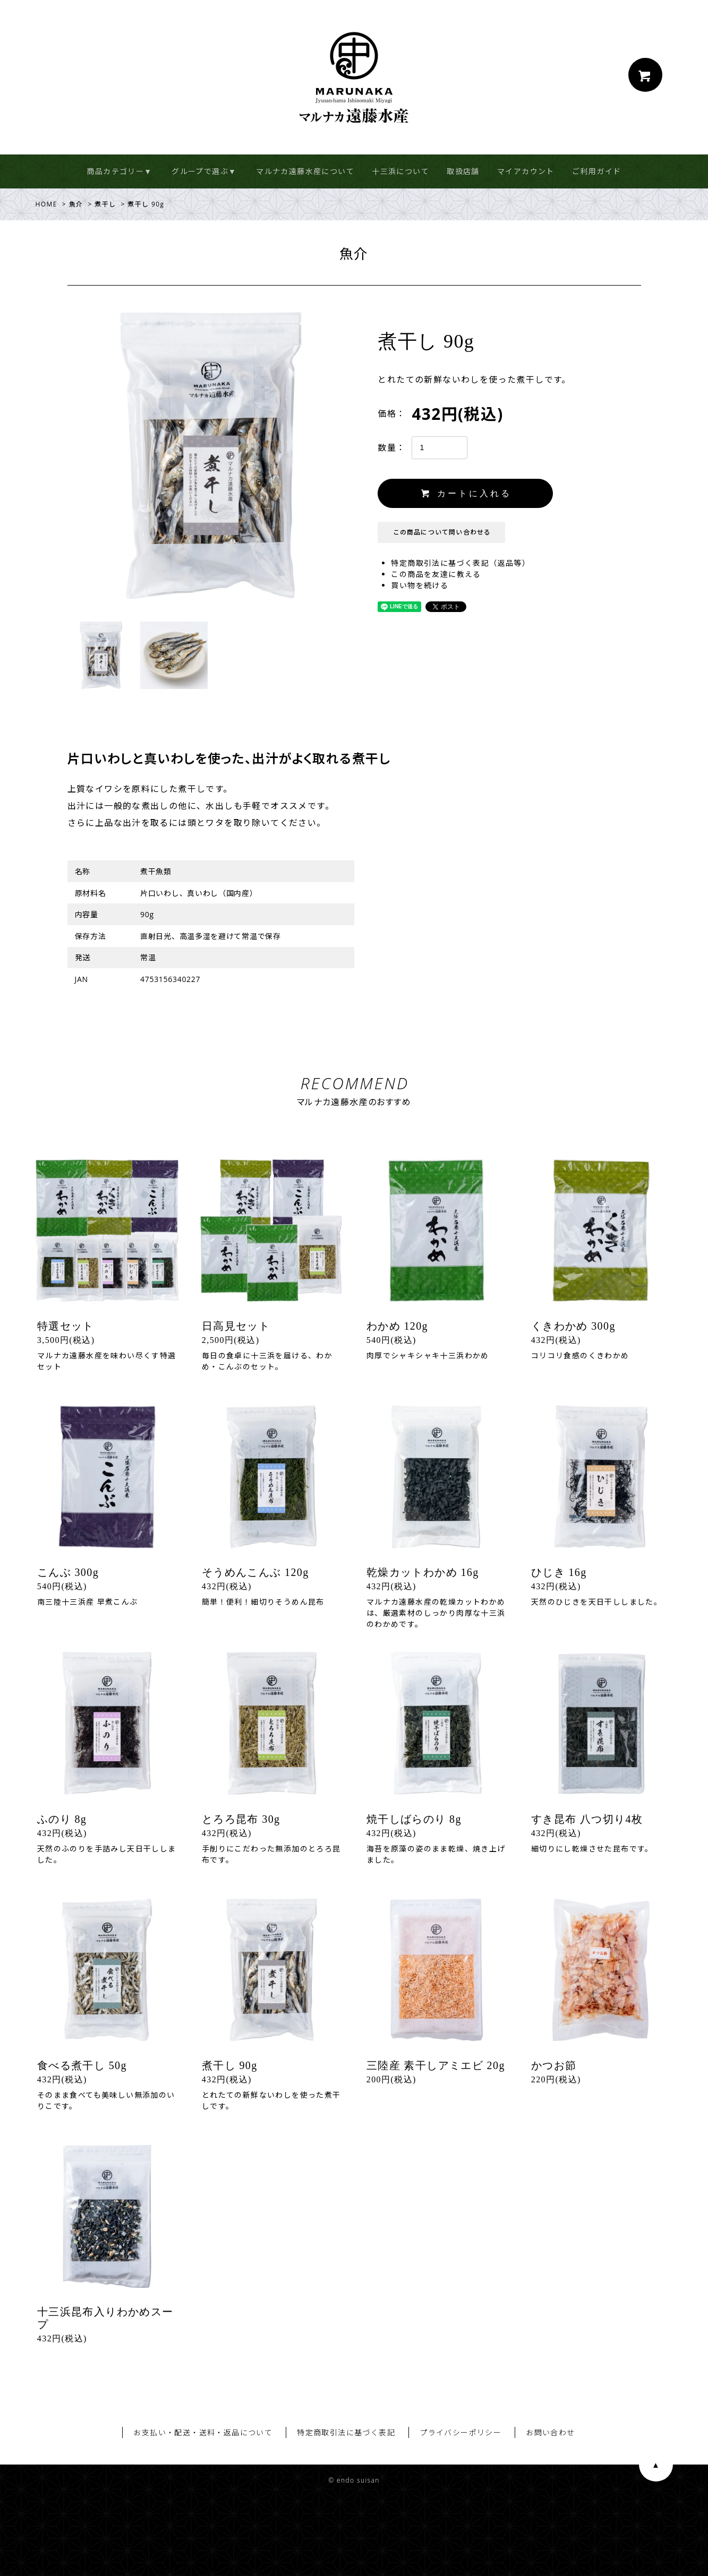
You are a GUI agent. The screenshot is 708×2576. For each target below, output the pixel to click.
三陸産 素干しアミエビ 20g (435, 2065)
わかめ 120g (397, 1326)
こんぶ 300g (68, 1572)
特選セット (65, 1326)
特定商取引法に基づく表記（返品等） (460, 563)
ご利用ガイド (596, 171)
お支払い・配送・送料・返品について (202, 2432)
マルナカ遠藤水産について (305, 171)
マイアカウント (526, 171)
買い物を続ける (419, 585)
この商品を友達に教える (436, 574)
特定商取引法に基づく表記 (346, 2432)
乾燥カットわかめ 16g (422, 1572)
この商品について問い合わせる (442, 532)
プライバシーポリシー (460, 2432)
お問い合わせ (550, 2432)
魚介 (76, 204)
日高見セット (236, 1326)
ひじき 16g (559, 1572)
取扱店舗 (463, 171)
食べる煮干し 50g (82, 2065)
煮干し (105, 204)
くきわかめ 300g (573, 1326)
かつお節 (554, 2065)
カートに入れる (465, 493)
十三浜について (400, 171)
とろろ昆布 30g (241, 1819)
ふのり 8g (62, 1819)
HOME (46, 204)
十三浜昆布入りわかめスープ (105, 2318)
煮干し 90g (230, 2065)
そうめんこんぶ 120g (255, 1572)
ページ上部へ (656, 2465)
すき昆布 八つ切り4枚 (587, 1819)
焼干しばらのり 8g (414, 1819)
